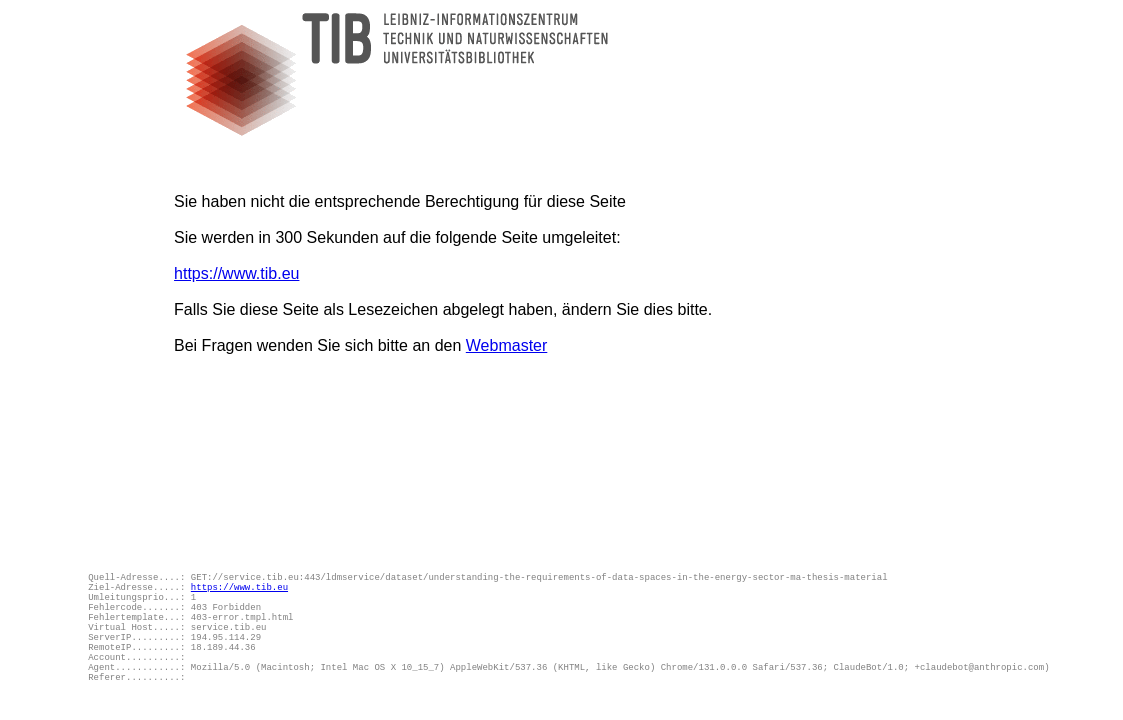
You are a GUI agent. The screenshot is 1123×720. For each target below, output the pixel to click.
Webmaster (507, 345)
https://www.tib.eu (236, 273)
